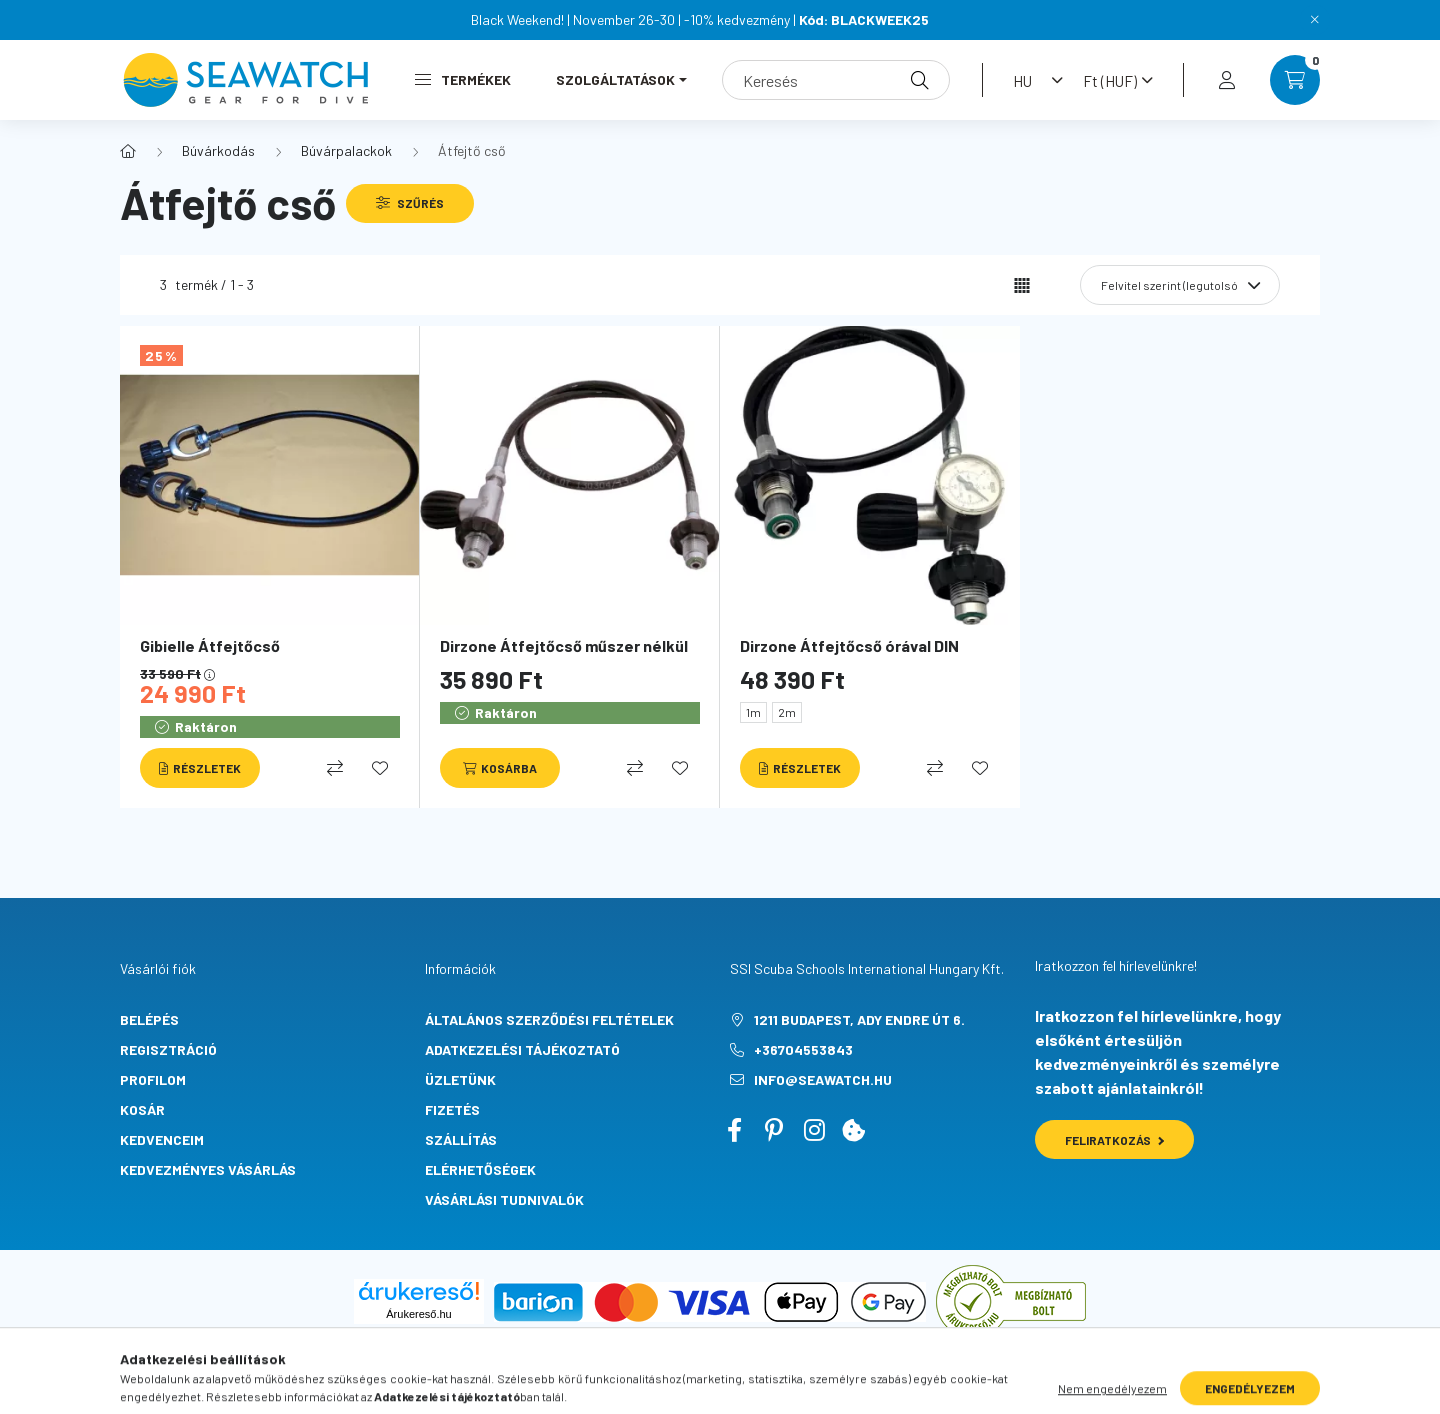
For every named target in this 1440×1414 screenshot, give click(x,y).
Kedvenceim (162, 1139)
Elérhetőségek (480, 1169)
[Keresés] (836, 80)
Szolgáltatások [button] (615, 79)
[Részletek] (200, 768)
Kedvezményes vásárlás (208, 1169)
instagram (814, 1130)
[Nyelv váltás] (1033, 80)
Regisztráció (168, 1049)
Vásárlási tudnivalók (504, 1199)
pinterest (774, 1130)
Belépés (149, 1019)
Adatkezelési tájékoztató (522, 1049)
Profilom (153, 1079)
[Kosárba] (500, 768)
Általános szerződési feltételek (549, 1019)
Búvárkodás (218, 150)
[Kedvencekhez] (380, 768)
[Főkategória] (128, 151)
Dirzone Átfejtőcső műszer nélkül (564, 645)
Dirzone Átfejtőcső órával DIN (849, 645)
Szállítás (461, 1139)
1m (753, 712)
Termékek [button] (463, 79)
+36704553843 (803, 1049)
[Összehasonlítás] (335, 768)
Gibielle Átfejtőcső (210, 645)
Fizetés (452, 1109)
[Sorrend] (1180, 285)
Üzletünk (460, 1079)
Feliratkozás (1114, 1140)
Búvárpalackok (346, 150)
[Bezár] (1315, 20)
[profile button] (1227, 80)
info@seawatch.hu (823, 1079)
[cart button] (1295, 80)
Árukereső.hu (418, 1314)
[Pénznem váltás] (1113, 80)
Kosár (142, 1109)
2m (787, 712)
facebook (734, 1130)
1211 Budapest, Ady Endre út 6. (859, 1019)
